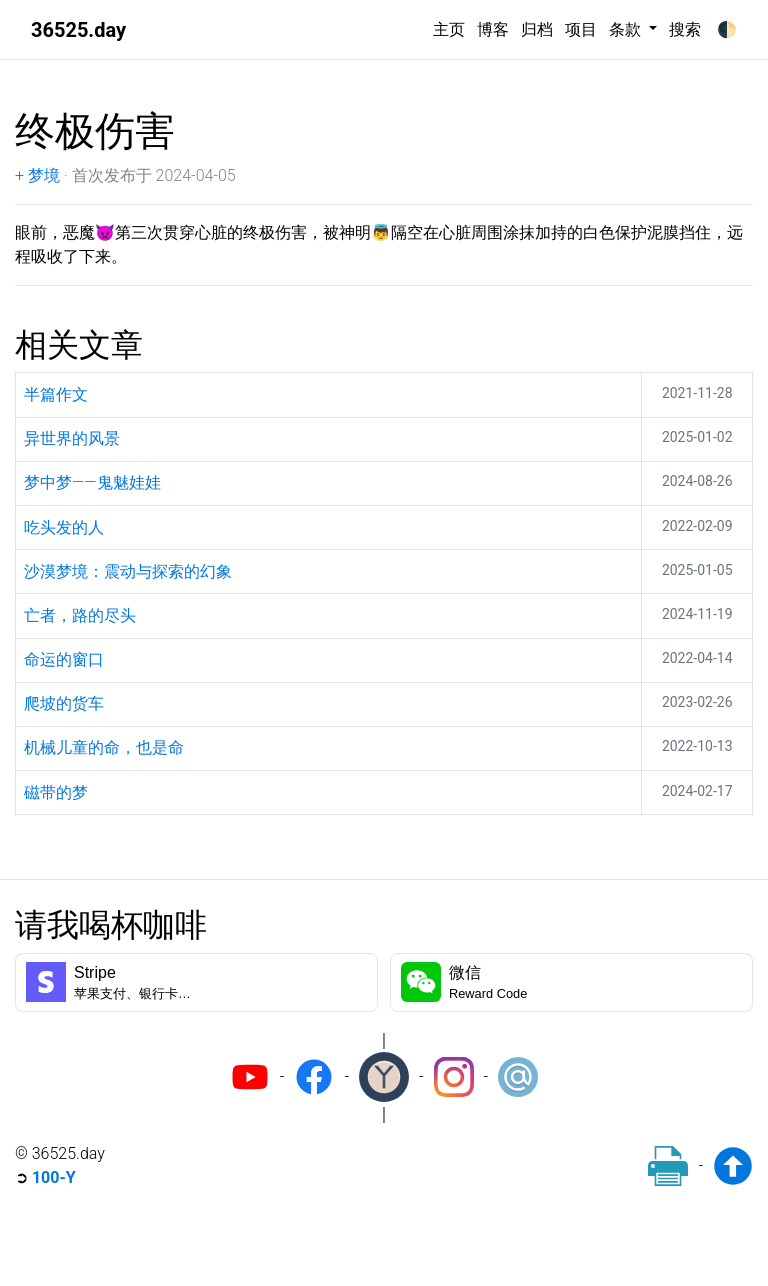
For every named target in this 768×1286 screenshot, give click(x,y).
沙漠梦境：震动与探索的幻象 (128, 571)
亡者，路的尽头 (80, 615)
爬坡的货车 (64, 703)
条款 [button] (627, 29)
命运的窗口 (64, 659)
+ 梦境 (37, 175)
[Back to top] (733, 1166)
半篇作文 (56, 394)
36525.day (78, 30)
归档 (537, 29)
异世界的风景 (72, 438)
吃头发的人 (64, 527)
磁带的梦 (56, 792)
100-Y (54, 1177)
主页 (449, 29)
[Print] (668, 1166)
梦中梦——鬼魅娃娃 (92, 482)
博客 (493, 29)
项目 (581, 29)
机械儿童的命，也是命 (104, 747)
